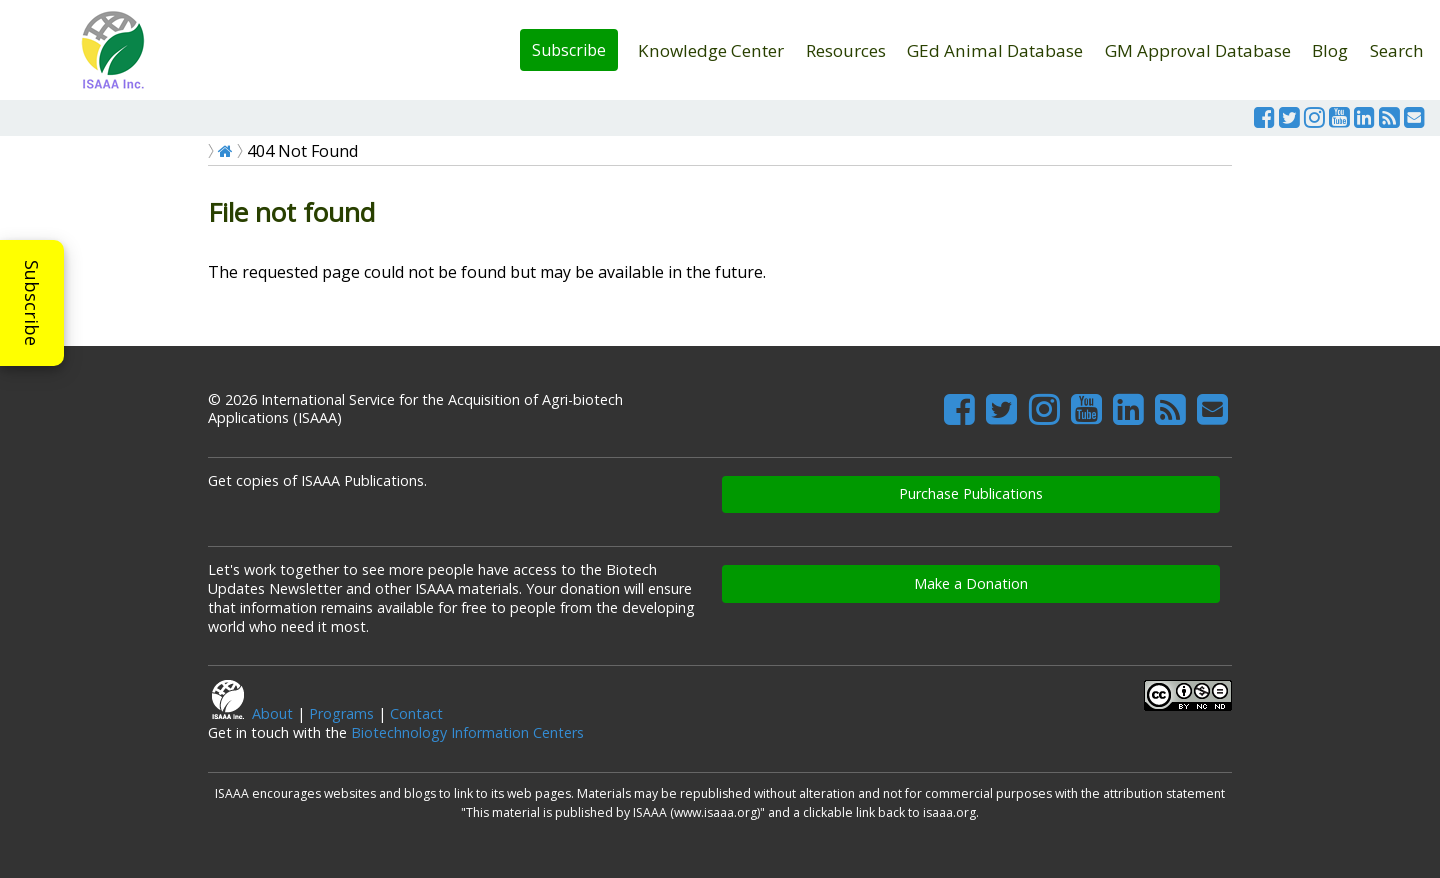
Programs (341, 713)
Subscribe (569, 50)
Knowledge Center (711, 50)
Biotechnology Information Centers (467, 732)
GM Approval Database (1198, 50)
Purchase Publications (971, 493)
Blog (1330, 50)
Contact (416, 713)
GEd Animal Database (995, 50)
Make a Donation (971, 583)
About (272, 713)
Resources (846, 50)
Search (1397, 50)
